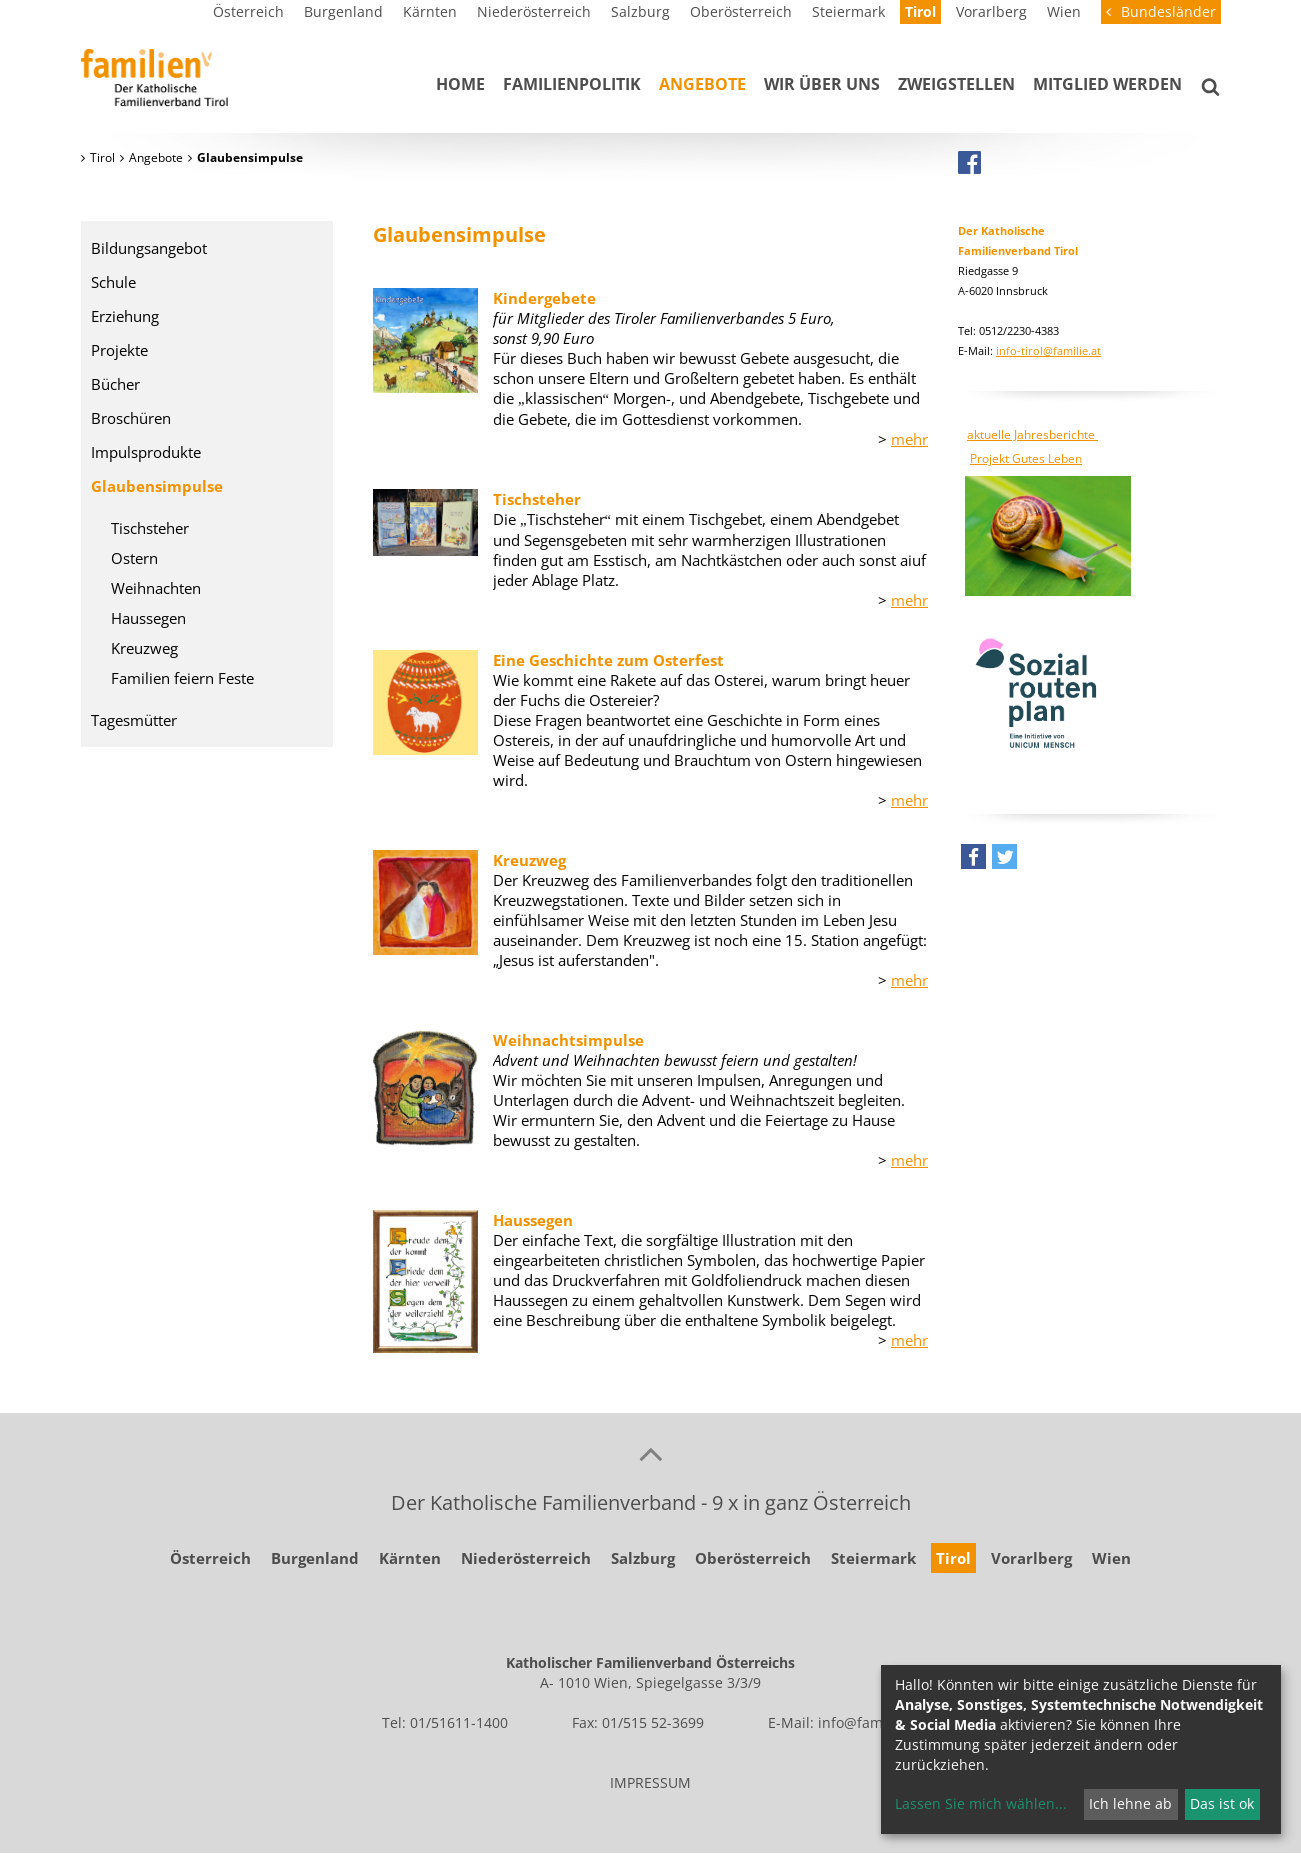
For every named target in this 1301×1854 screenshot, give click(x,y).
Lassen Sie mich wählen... (981, 1803)
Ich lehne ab (1130, 1803)
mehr (909, 439)
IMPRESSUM (650, 1782)
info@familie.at (869, 1722)
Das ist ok (1222, 1803)
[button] (973, 861)
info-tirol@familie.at (1048, 350)
